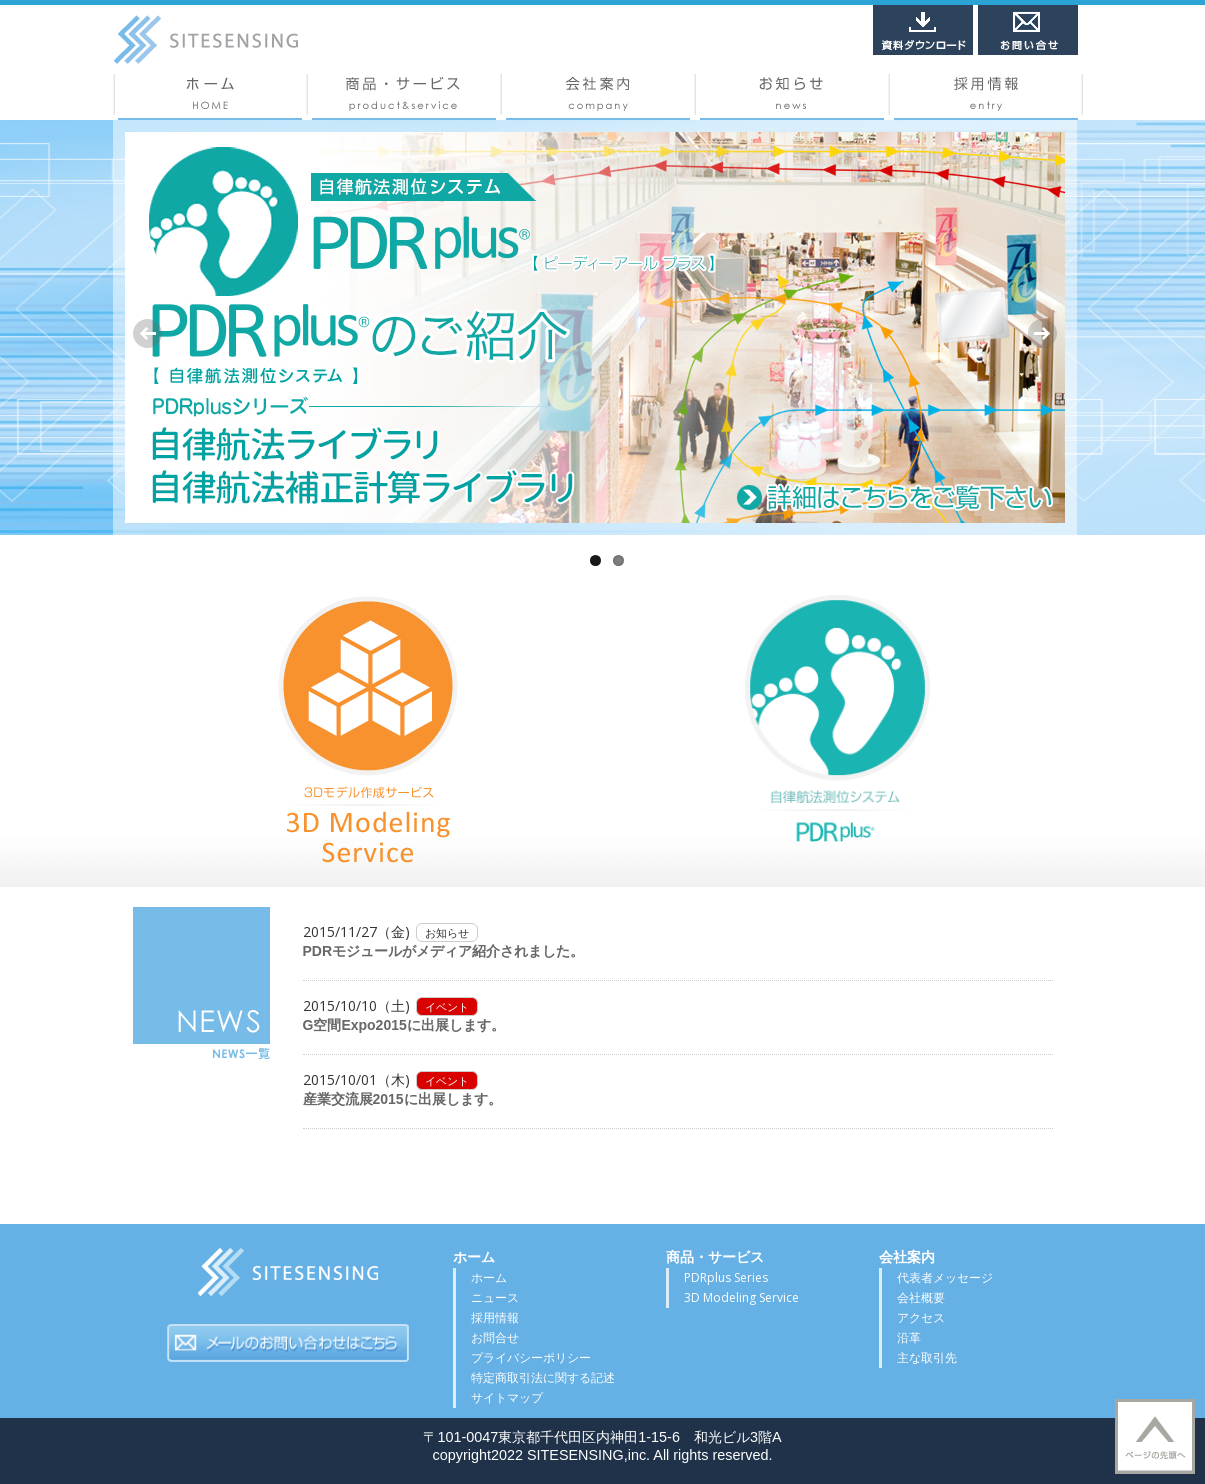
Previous (148, 333)
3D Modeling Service (741, 1297)
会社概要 (598, 97)
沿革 (909, 1337)
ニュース (792, 97)
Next (1042, 333)
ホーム (210, 97)
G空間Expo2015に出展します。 (404, 1025)
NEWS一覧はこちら (201, 984)
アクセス (921, 1317)
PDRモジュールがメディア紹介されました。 (444, 951)
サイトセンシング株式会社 (288, 1278)
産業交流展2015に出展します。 (402, 1099)
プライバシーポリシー (531, 1357)
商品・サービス (404, 97)
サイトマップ (507, 1397)
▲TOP (1155, 1436)
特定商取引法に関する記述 (543, 1377)
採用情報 (986, 97)
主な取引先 (927, 1357)
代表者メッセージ (945, 1277)
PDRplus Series (726, 1277)
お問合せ (495, 1337)
